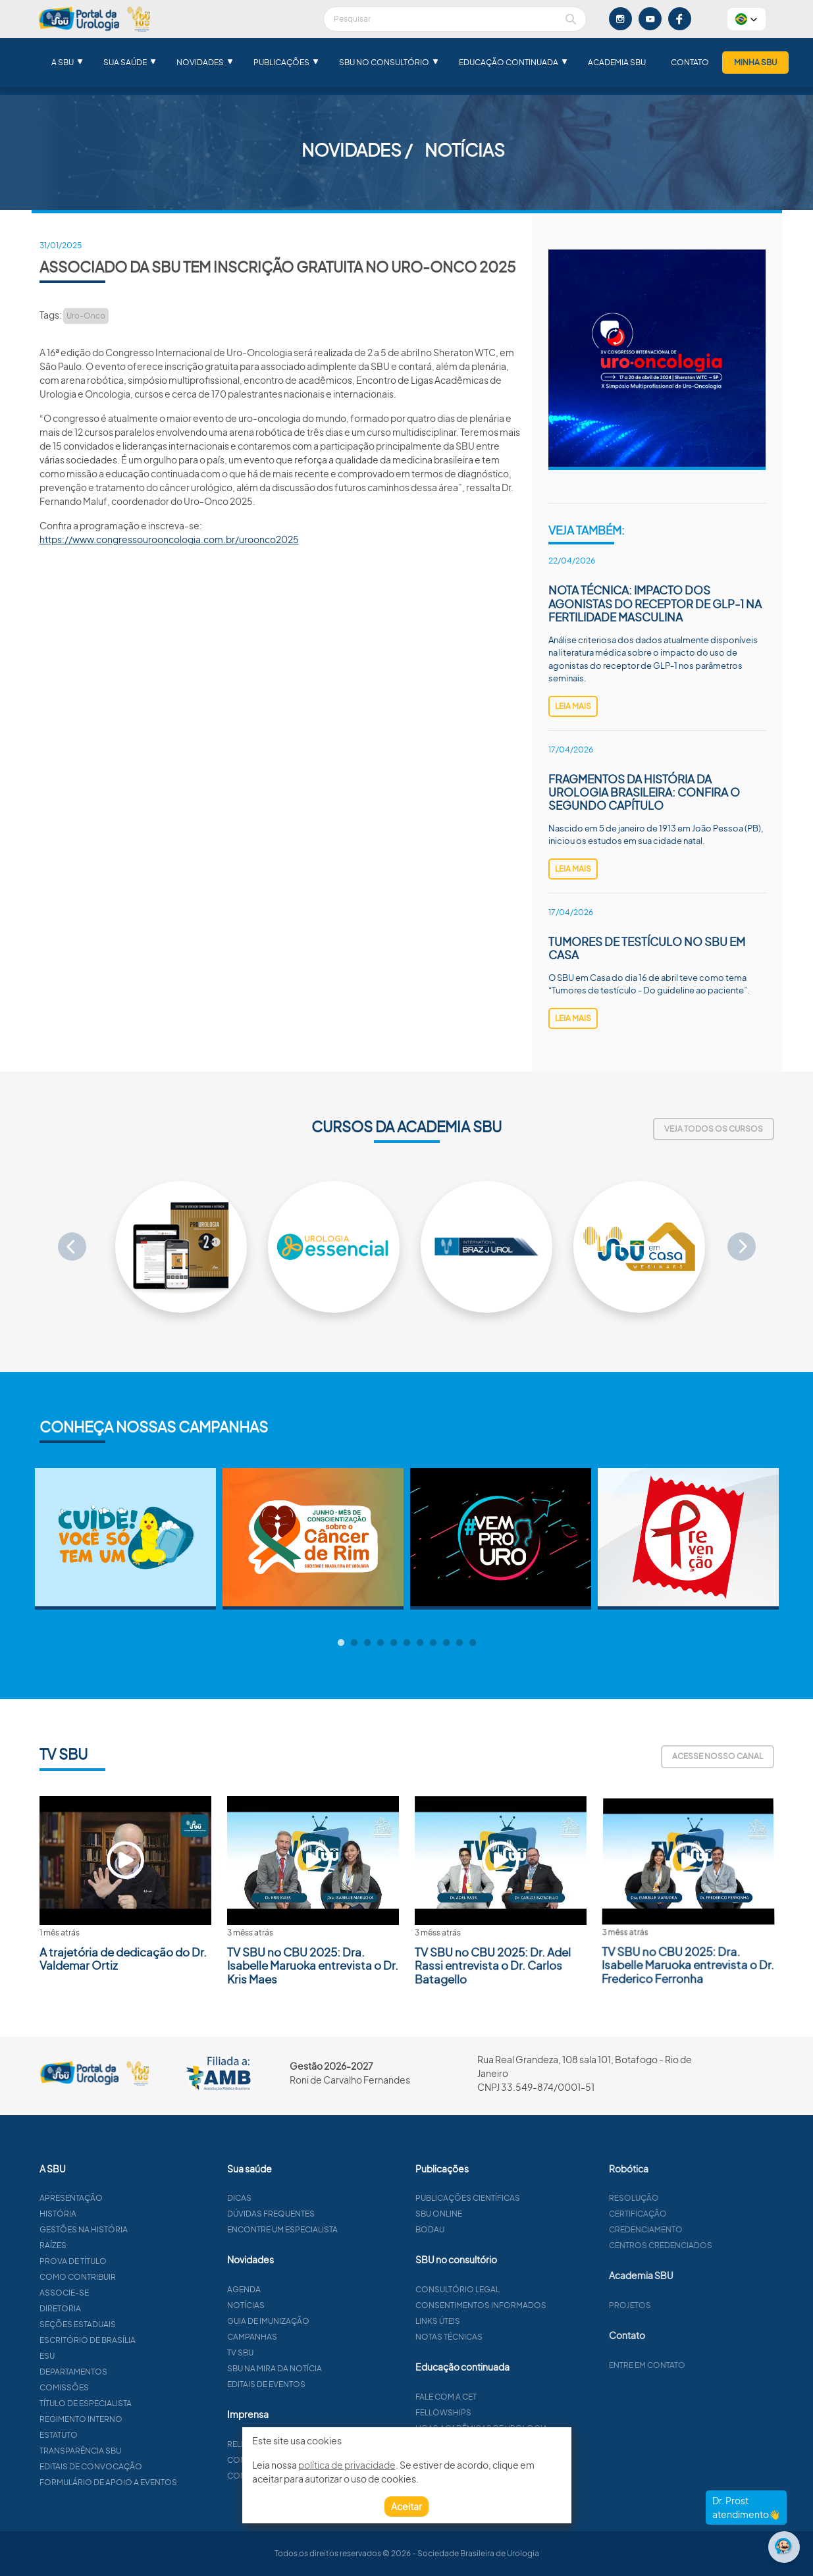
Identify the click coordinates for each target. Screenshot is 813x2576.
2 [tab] (354, 1643)
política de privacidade (347, 2465)
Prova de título (111, 2261)
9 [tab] (446, 1643)
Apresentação (110, 2198)
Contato (690, 62)
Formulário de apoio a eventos (147, 2482)
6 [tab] (406, 1643)
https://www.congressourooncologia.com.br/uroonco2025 (169, 539)
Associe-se (103, 2293)
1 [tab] (341, 1643)
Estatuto (97, 2435)
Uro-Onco (85, 316)
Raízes (91, 2245)
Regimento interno (119, 2419)
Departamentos (112, 2372)
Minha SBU (755, 62)
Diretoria (99, 2308)
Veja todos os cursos (713, 1129)
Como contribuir (116, 2277)
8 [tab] (433, 1643)
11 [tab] (472, 1643)
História (96, 2214)
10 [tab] (459, 1643)
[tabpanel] (125, 1539)
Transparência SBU (119, 2451)
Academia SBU (617, 62)
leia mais (573, 706)
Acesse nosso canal (717, 1756)
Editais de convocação (129, 2466)
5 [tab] (393, 1643)
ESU (85, 2356)
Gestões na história (122, 2229)
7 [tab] (420, 1643)
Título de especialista (124, 2403)
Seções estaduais (116, 2324)
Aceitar (406, 2506)
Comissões (103, 2387)
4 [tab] (380, 1643)
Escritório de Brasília (126, 2340)
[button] (746, 19)
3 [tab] (367, 1643)
